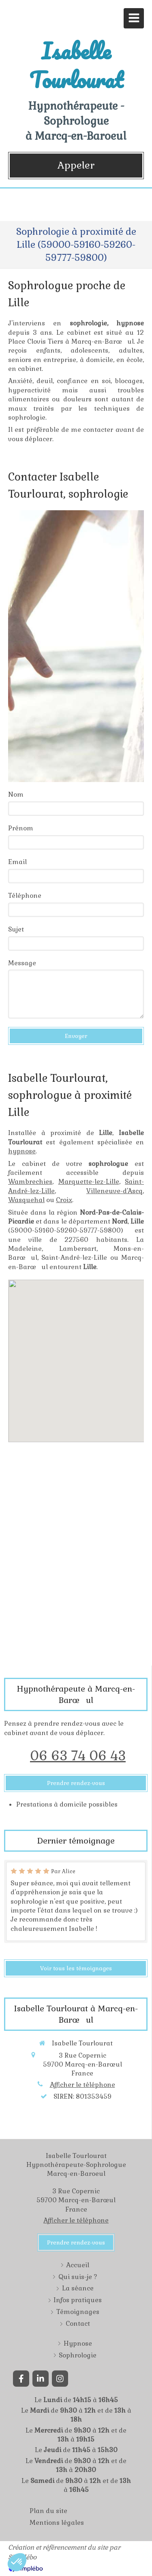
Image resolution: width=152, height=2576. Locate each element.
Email (17, 862)
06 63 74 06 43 (78, 1755)
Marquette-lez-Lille (88, 1181)
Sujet (16, 929)
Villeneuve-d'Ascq (114, 1191)
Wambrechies (30, 1181)
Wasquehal (26, 1200)
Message (22, 963)
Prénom (20, 828)
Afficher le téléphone (82, 2084)
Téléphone (24, 895)
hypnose (22, 1151)
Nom (16, 794)
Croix (64, 1200)
